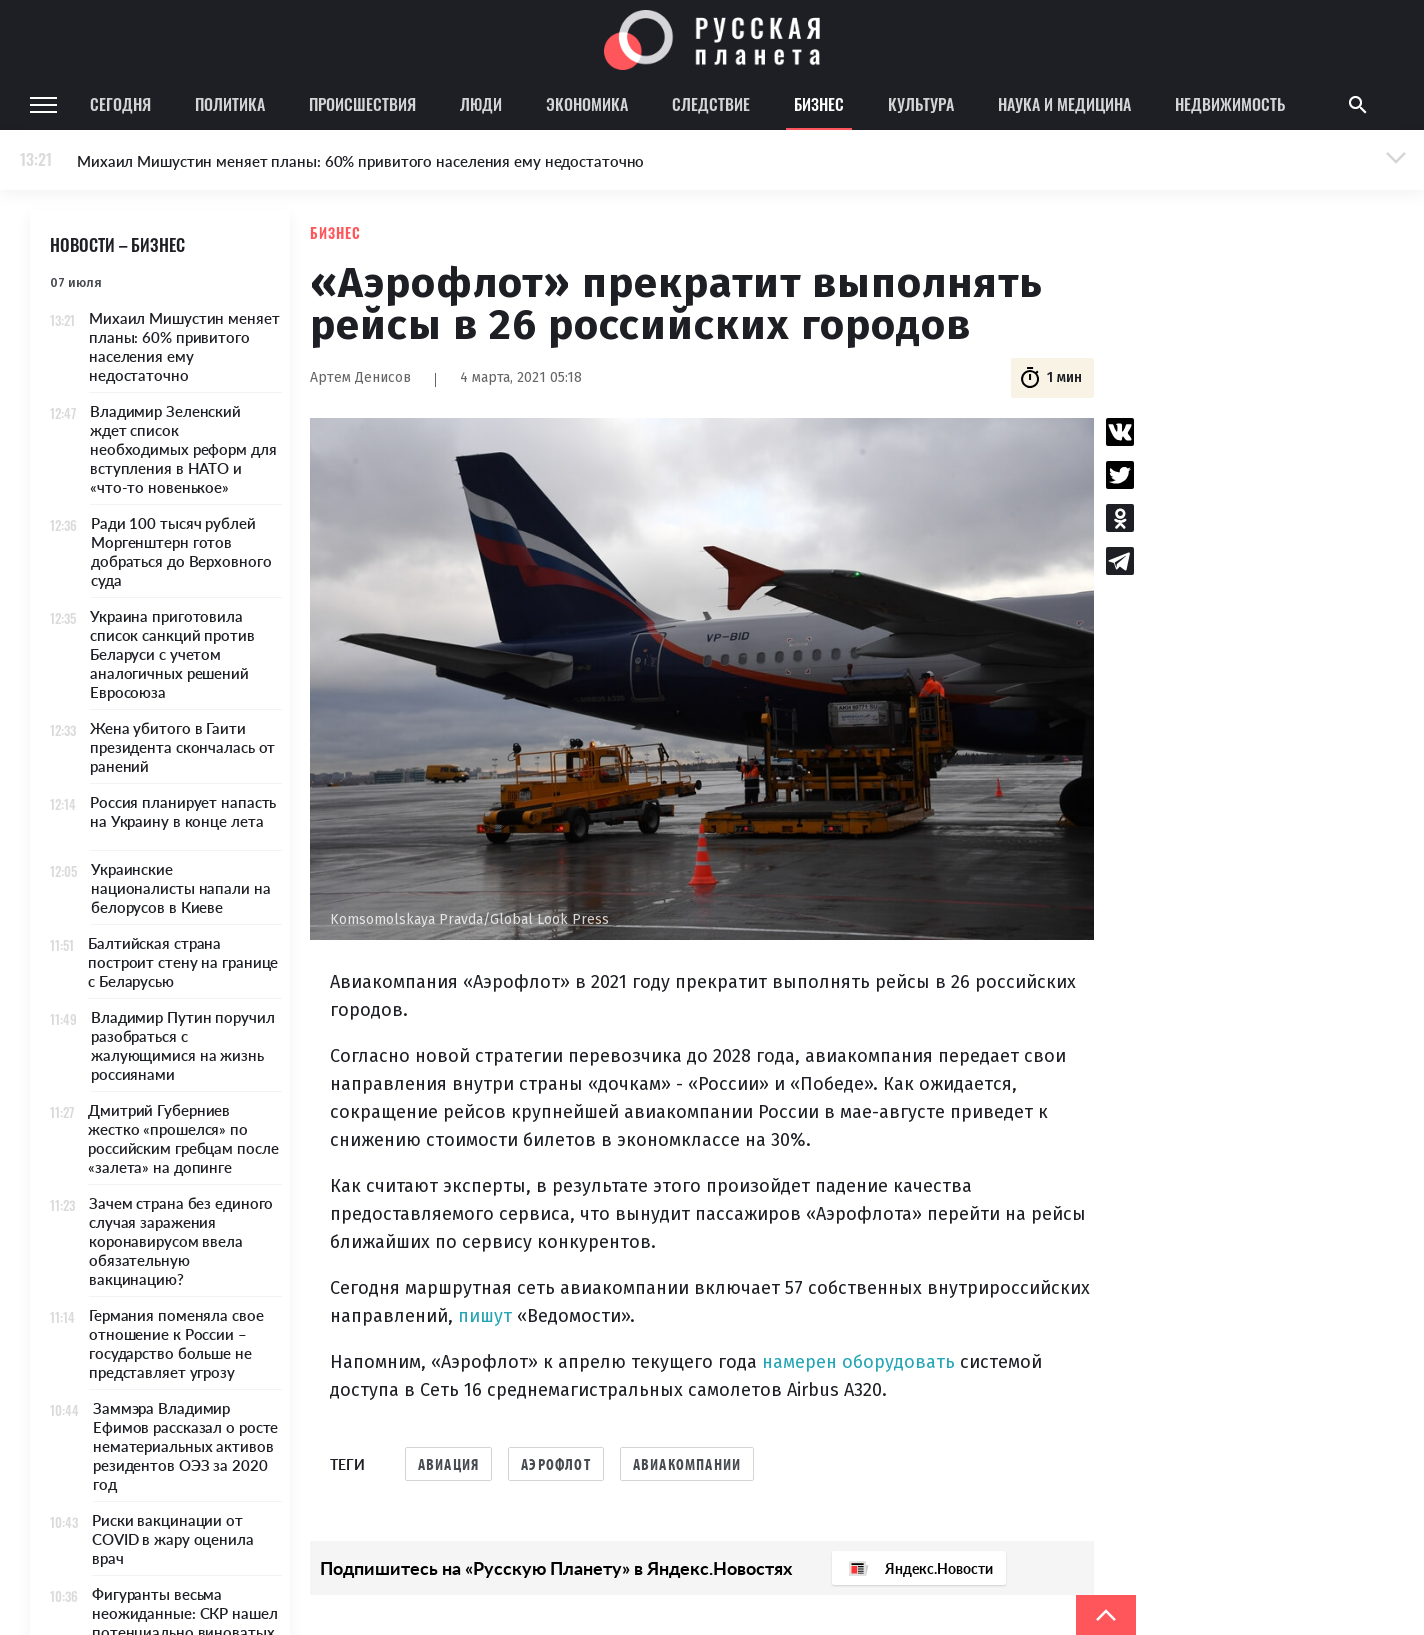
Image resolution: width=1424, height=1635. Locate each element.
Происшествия (362, 104)
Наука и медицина (1064, 104)
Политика (230, 104)
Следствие (711, 104)
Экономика (587, 104)
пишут (485, 1316)
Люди (481, 104)
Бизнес (819, 104)
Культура (921, 104)
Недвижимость (1230, 104)
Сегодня (120, 104)
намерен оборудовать (858, 1362)
